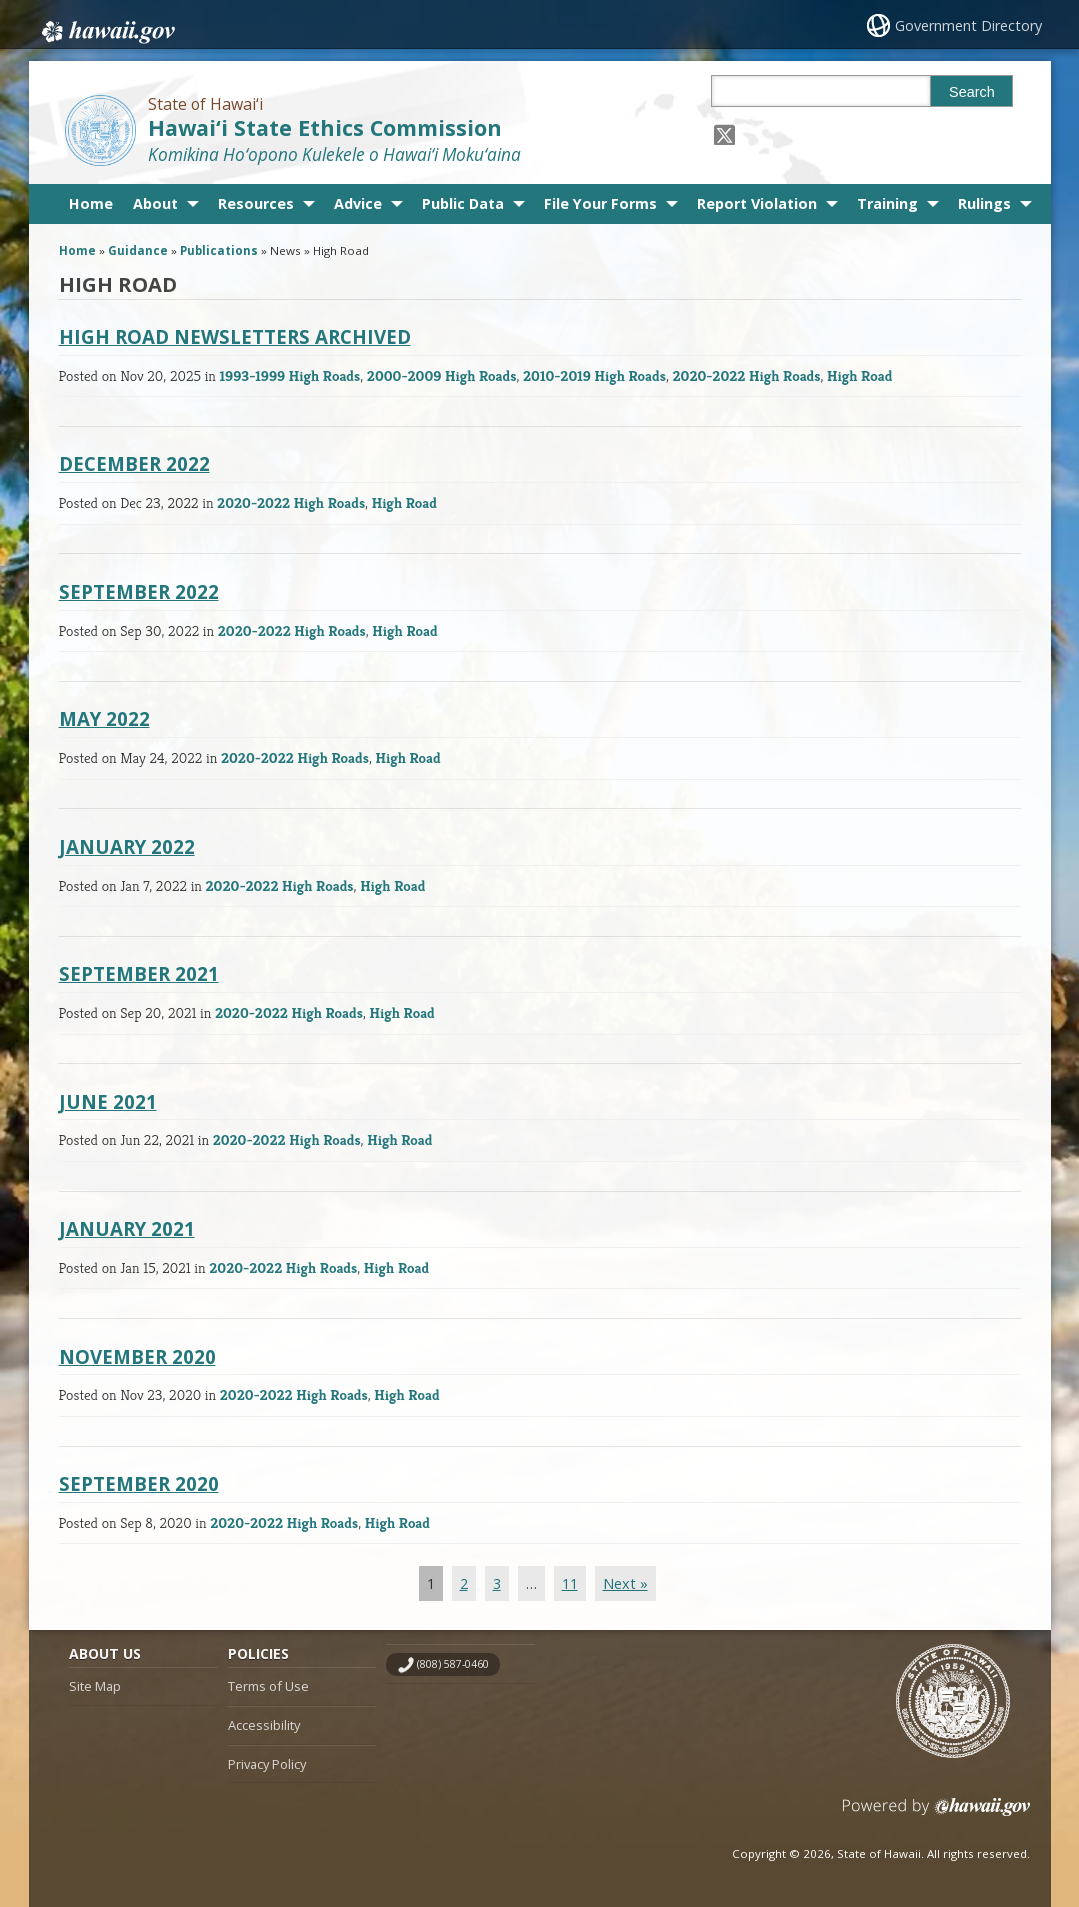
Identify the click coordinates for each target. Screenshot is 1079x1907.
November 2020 (137, 1356)
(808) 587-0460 (453, 1664)
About (155, 203)
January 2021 (127, 1228)
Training (887, 203)
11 (570, 1583)
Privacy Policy (267, 1764)
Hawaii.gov (106, 27)
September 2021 (139, 973)
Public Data (463, 203)
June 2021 (108, 1101)
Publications (219, 250)
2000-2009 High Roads (442, 375)
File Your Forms (600, 203)
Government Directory (969, 25)
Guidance (138, 250)
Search (972, 92)
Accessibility (264, 1725)
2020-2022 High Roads (747, 375)
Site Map (95, 1686)
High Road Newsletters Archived (235, 336)
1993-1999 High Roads (290, 375)
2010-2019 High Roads (594, 375)
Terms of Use (268, 1686)
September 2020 (139, 1483)
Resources (256, 203)
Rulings (984, 203)
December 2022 (134, 463)
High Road (859, 375)
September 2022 (139, 591)
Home (91, 203)
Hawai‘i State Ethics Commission (325, 127)
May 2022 (104, 718)
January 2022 (127, 846)
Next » (625, 1583)
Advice (358, 203)
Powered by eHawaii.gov (936, 1814)
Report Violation (757, 203)
